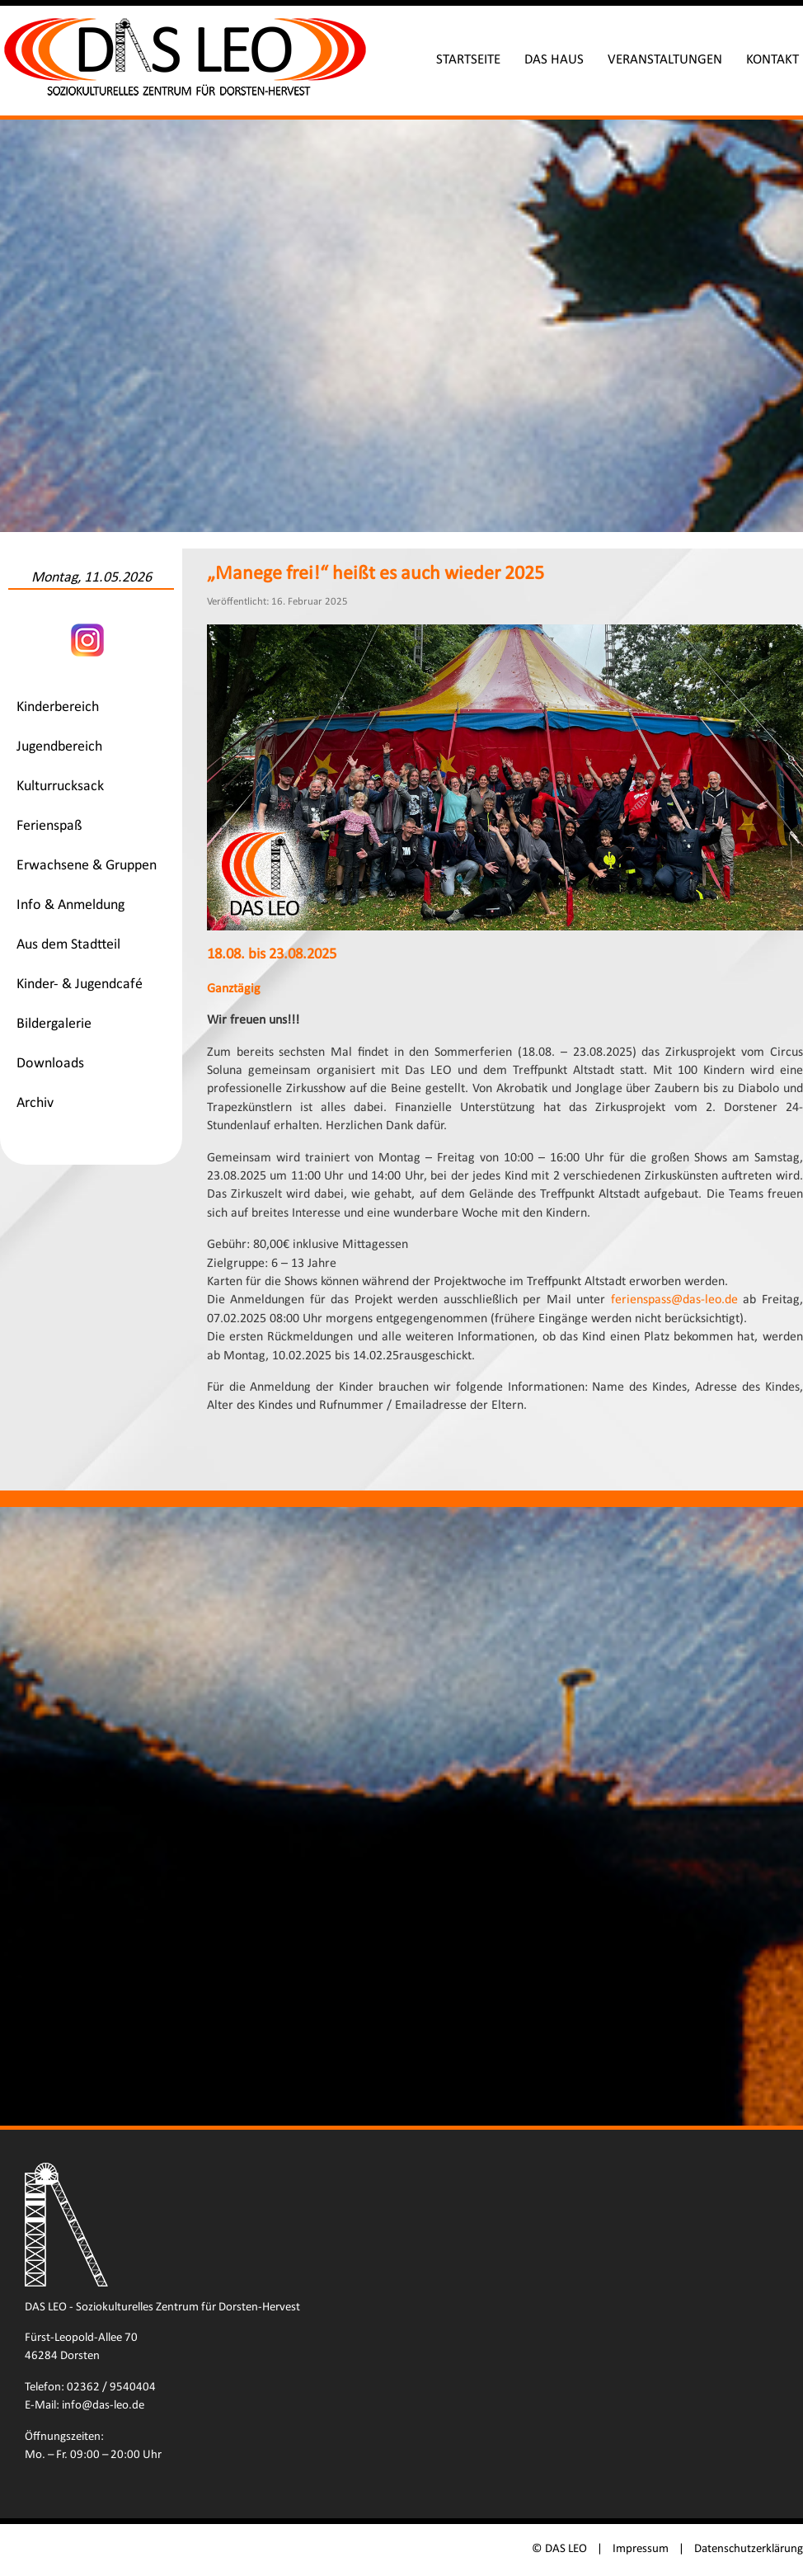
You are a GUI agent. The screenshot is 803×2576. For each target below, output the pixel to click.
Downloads (50, 1063)
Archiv (35, 1103)
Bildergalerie (54, 1024)
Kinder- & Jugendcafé (79, 984)
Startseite (468, 60)
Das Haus (554, 60)
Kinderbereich (57, 707)
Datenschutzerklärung (748, 2549)
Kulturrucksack (60, 786)
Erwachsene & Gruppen (86, 866)
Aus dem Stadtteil (68, 945)
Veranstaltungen (665, 60)
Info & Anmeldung (70, 905)
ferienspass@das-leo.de (674, 1300)
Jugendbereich (59, 747)
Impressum (641, 2549)
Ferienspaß (49, 826)
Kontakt (772, 60)
